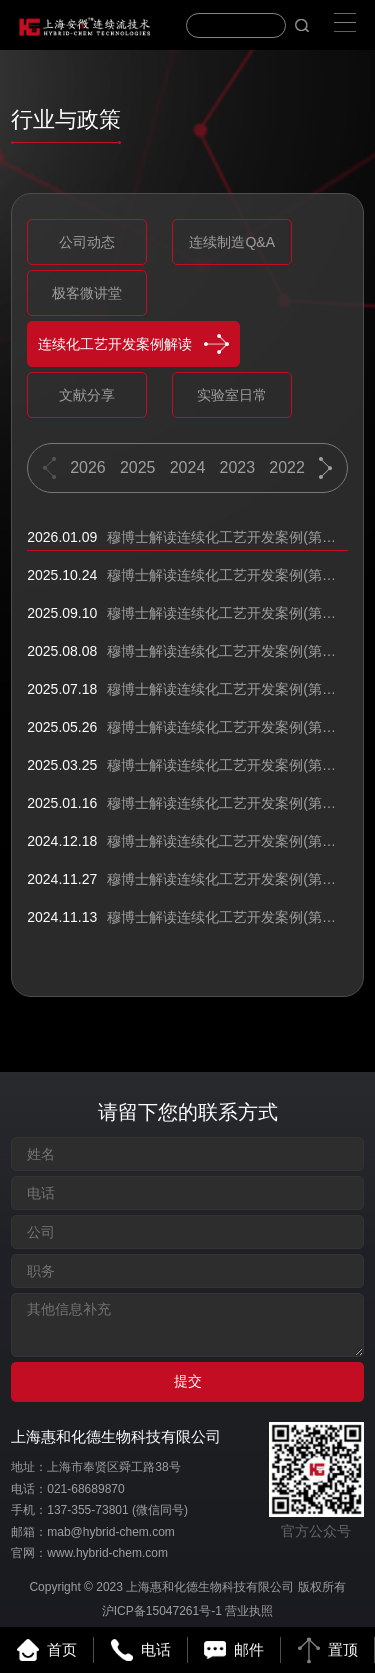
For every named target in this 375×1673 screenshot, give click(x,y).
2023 (238, 467)
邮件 (234, 1650)
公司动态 (87, 242)
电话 (141, 1650)
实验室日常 (232, 395)
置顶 (328, 1650)
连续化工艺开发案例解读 (133, 344)
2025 (138, 467)
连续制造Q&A (232, 242)
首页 (47, 1650)
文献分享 (87, 395)
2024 (188, 467)
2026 (88, 467)
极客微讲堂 (87, 293)
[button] (325, 468)
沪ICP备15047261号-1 (162, 1611)
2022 (288, 467)
